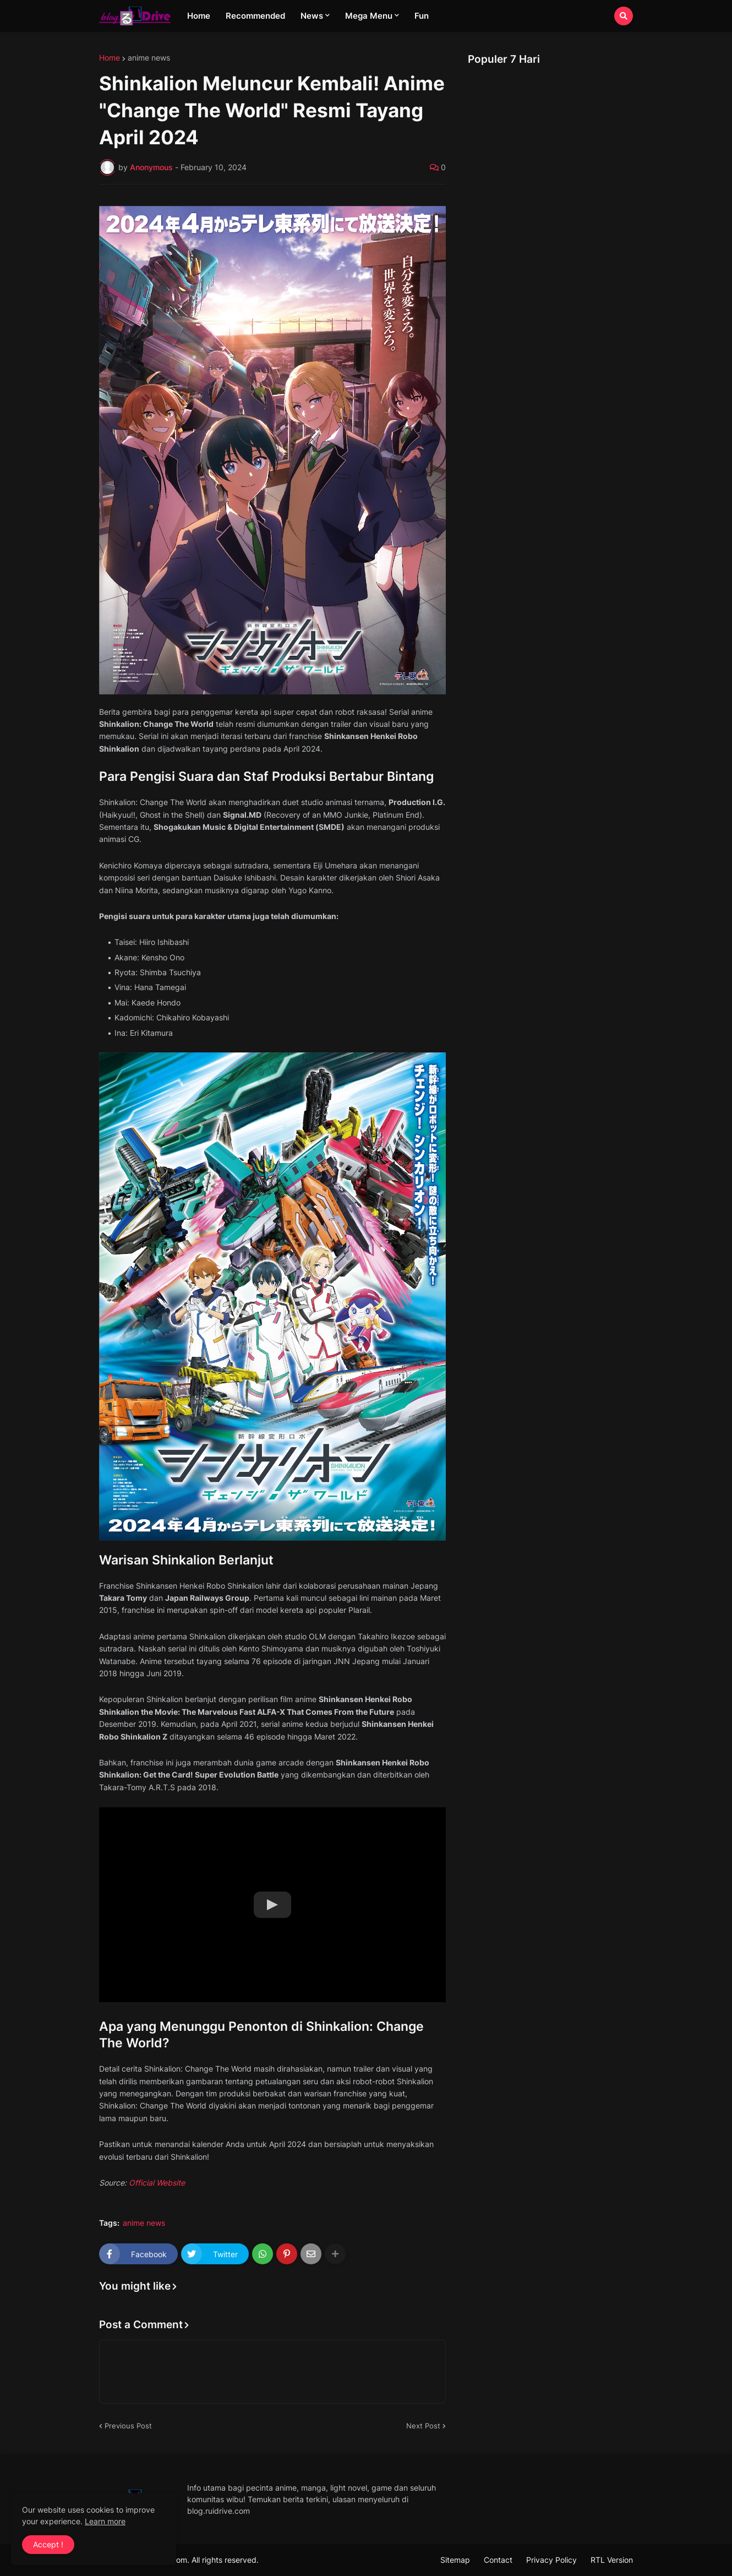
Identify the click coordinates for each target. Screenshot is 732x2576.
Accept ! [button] (48, 2544)
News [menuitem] (312, 15)
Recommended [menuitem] (255, 15)
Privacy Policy (551, 2559)
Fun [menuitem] (421, 15)
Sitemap (455, 2559)
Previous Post (128, 2425)
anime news (149, 58)
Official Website (157, 2182)
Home (109, 58)
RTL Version (612, 2559)
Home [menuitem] (198, 15)
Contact (498, 2559)
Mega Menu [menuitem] (368, 15)
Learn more (105, 2521)
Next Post (423, 2425)
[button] (623, 16)
